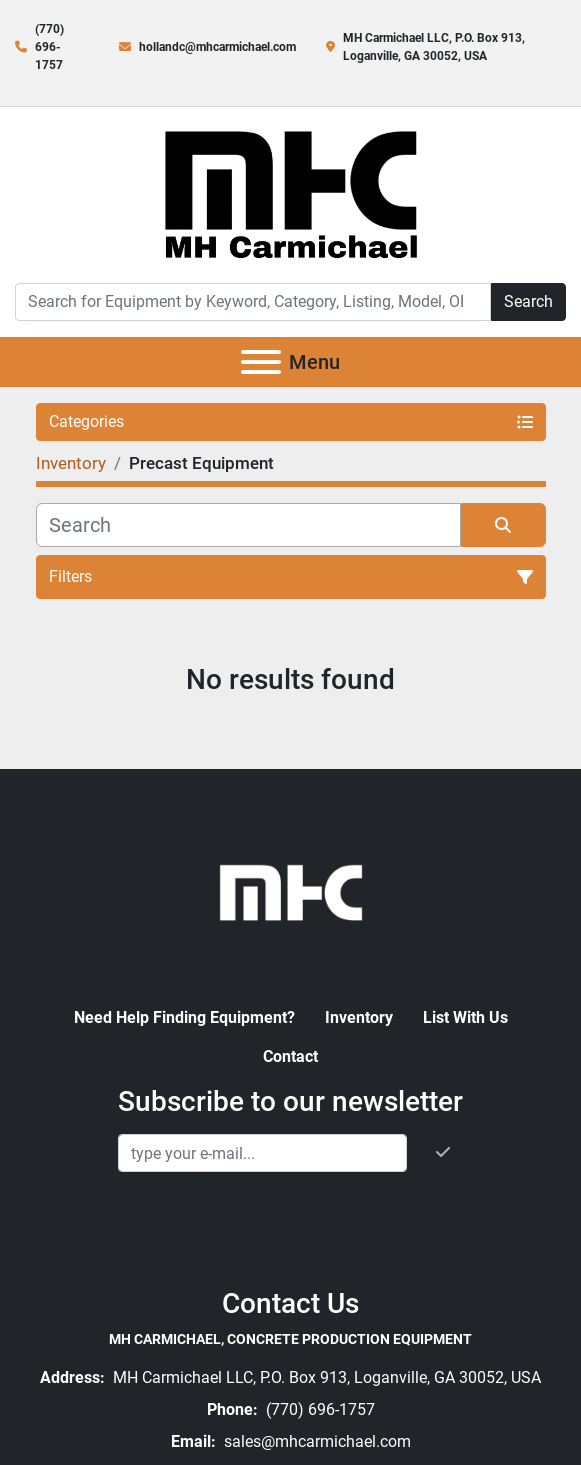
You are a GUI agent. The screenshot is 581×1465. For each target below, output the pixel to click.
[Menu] (261, 362)
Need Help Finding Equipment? (184, 1017)
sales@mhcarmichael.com (315, 1441)
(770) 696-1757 (49, 47)
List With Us (465, 1017)
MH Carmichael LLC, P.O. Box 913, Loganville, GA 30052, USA (325, 1377)
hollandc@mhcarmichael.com (217, 47)
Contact (290, 1056)
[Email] (262, 1153)
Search (528, 301)
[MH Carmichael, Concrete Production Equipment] (291, 890)
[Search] (253, 302)
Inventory (359, 1017)
